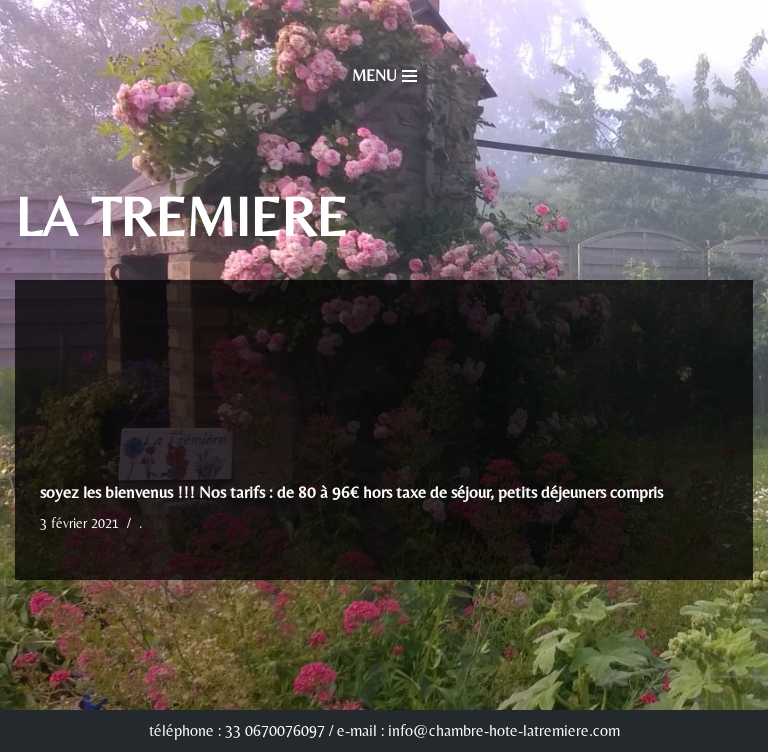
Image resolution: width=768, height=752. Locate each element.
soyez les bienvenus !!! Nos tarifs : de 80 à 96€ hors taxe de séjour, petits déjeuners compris (351, 492)
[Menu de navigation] (384, 76)
